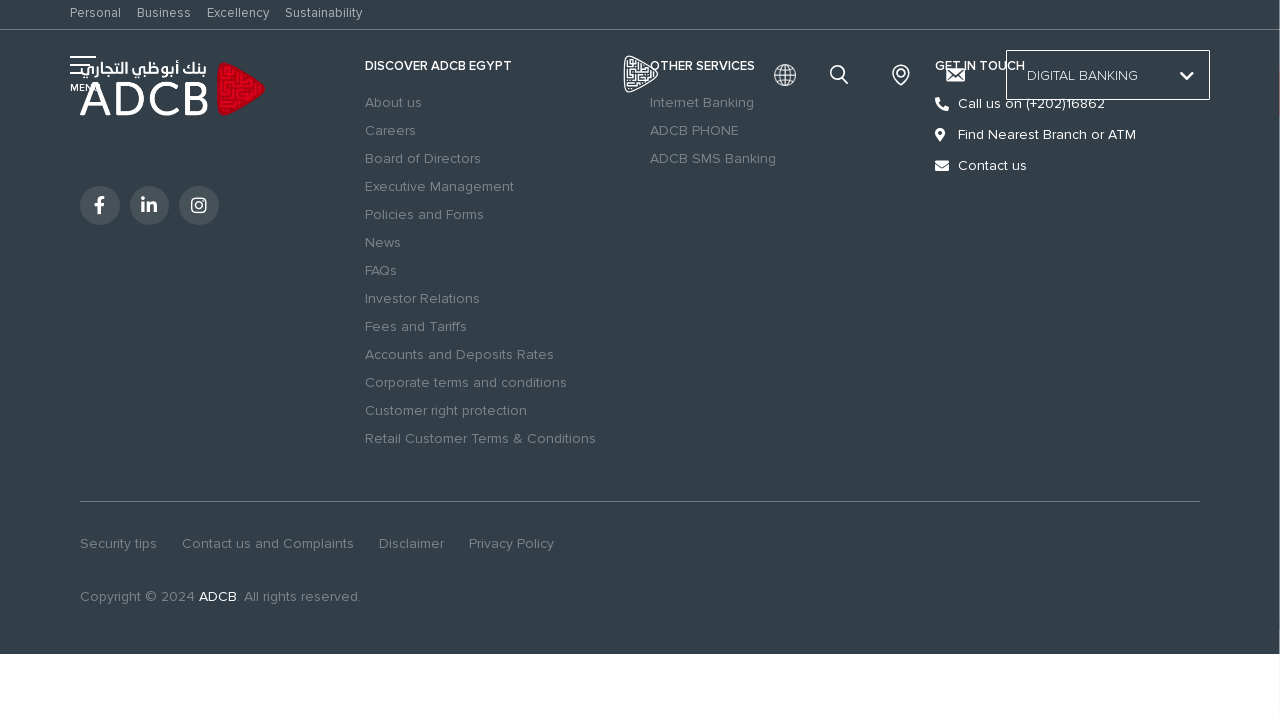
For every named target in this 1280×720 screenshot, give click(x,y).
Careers (390, 130)
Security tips (118, 543)
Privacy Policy (511, 543)
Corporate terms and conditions (466, 382)
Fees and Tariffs (416, 326)
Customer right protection (446, 410)
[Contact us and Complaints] (955, 75)
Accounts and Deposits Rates (459, 354)
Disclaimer (411, 543)
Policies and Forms (424, 214)
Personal (95, 13)
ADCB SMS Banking (713, 158)
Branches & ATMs (901, 75)
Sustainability (323, 13)
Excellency (238, 13)
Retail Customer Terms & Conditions (480, 438)
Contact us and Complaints (268, 543)
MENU (85, 88)
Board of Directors (423, 158)
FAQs (381, 270)
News (383, 242)
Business (164, 13)
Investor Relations (422, 298)
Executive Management (439, 186)
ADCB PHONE (694, 130)
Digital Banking (1108, 76)
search (842, 75)
